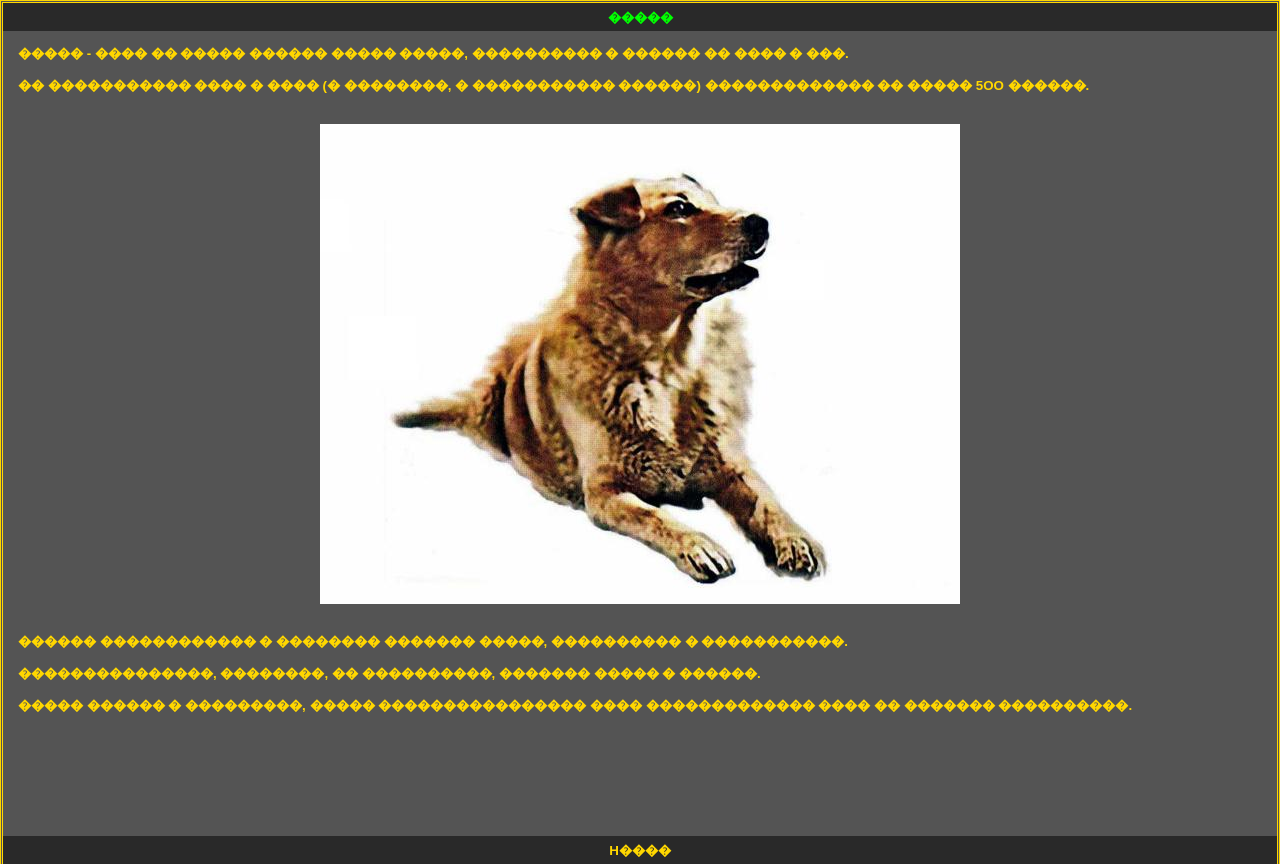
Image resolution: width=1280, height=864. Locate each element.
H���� (640, 850)
